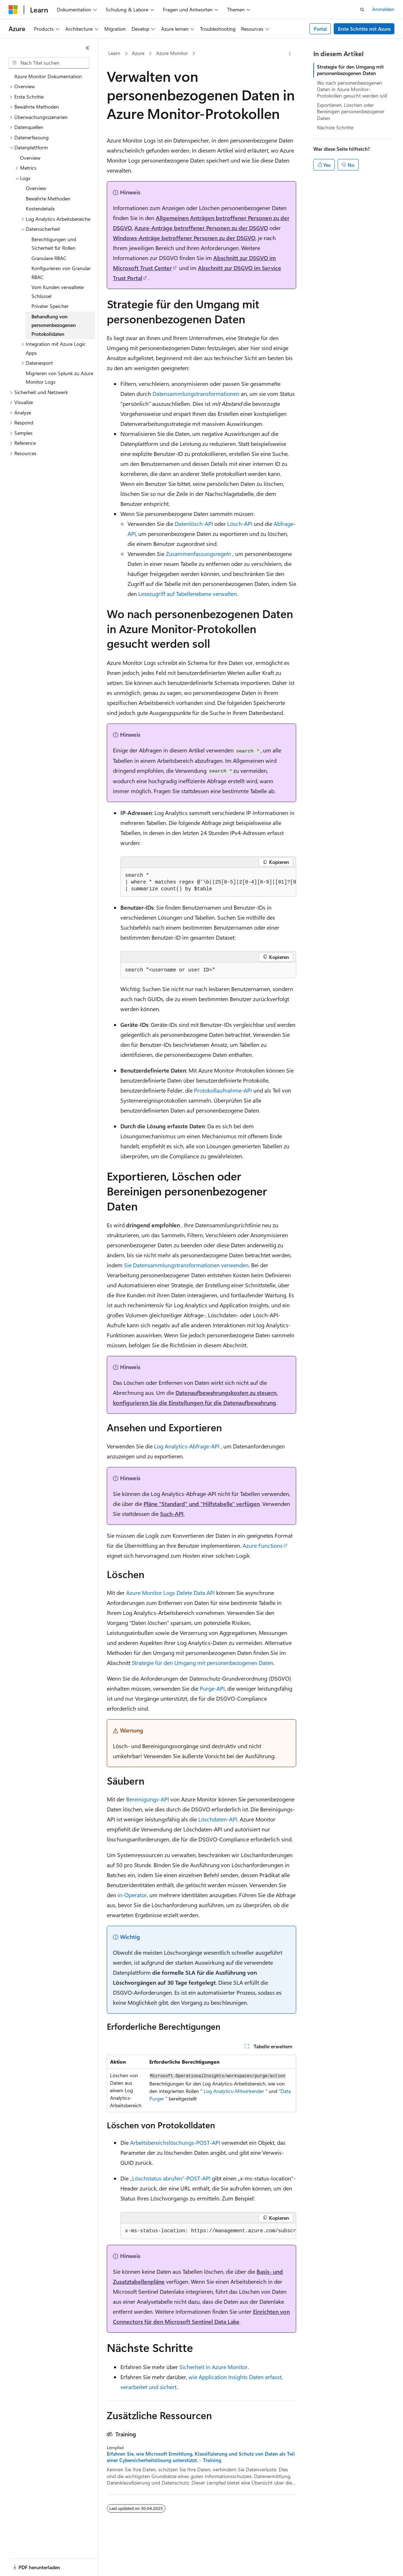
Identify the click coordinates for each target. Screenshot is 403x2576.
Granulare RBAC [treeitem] (48, 258)
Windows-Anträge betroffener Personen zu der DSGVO (184, 238)
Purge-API (212, 1688)
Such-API (172, 1513)
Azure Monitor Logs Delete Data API (170, 1592)
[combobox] (49, 63)
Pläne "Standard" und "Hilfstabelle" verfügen (202, 1503)
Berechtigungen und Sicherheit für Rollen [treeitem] (53, 244)
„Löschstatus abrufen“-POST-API (170, 2178)
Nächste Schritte (335, 127)
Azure (138, 53)
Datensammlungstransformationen (196, 393)
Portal (320, 28)
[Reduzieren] (87, 47)
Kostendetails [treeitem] (40, 208)
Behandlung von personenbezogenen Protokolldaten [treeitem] (53, 325)
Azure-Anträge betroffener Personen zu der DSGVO (201, 228)
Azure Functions (263, 1545)
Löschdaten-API (217, 1819)
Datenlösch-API (194, 523)
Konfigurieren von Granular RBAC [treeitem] (61, 272)
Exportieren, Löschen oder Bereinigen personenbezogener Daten (350, 111)
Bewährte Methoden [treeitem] (48, 198)
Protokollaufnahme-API (223, 1090)
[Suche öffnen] (362, 9)
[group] (208, 882)
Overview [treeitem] (30, 157)
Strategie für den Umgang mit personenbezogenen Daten (202, 1662)
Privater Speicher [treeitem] (50, 306)
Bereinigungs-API (147, 1799)
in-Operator (132, 1895)
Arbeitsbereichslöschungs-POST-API (175, 2142)
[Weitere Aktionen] (290, 53)
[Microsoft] (13, 9)
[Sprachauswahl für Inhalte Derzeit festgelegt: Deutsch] (25, 2564)
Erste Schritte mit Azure (364, 28)
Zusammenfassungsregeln (198, 553)
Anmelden (383, 9)
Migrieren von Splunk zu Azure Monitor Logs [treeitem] (59, 378)
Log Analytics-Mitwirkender (234, 2091)
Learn (114, 53)
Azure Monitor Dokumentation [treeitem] (48, 76)
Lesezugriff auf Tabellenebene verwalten (187, 593)
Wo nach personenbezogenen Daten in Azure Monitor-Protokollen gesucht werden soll (352, 89)
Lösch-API (239, 523)
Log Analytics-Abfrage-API (186, 1446)
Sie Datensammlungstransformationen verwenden (186, 1265)
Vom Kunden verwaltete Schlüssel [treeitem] (57, 291)
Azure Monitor (172, 53)
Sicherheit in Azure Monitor (213, 2367)
